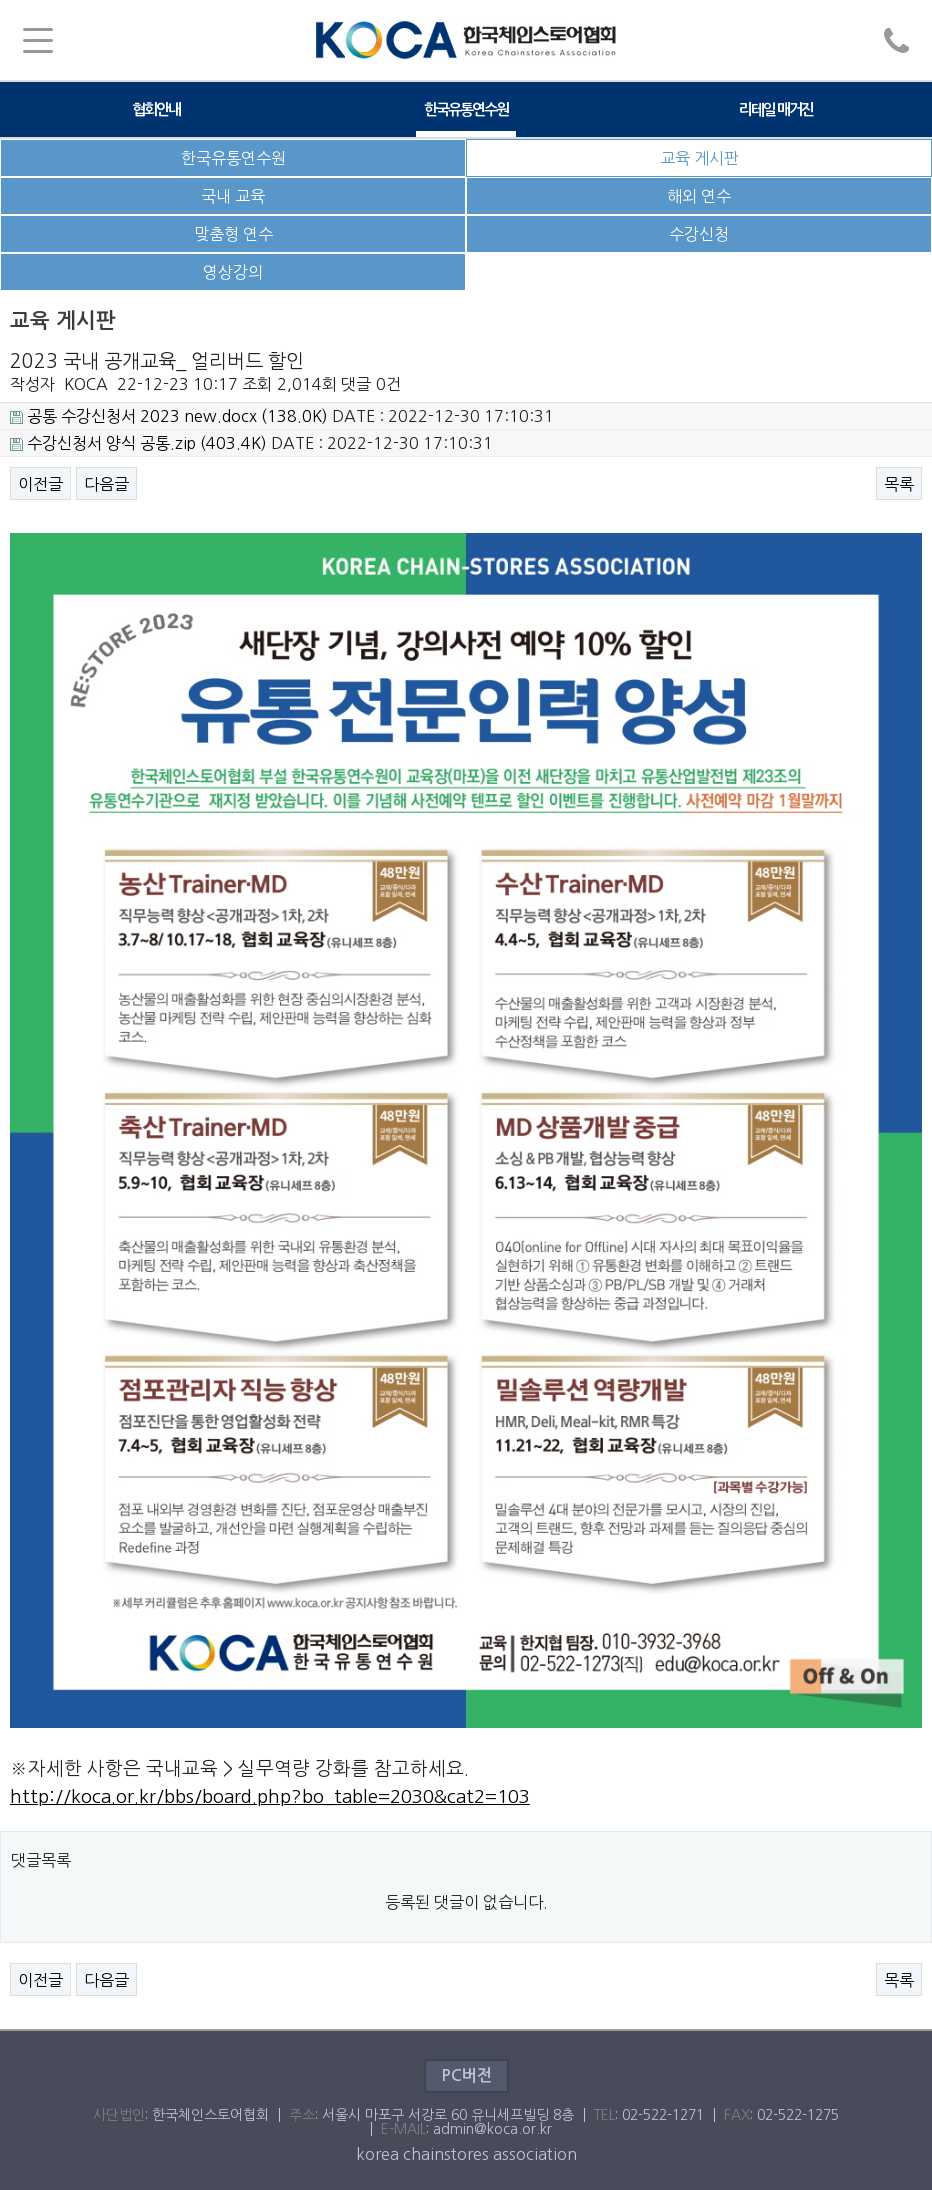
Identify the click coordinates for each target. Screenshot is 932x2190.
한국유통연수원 (466, 109)
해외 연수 (699, 196)
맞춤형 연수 (233, 234)
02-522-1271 (663, 2115)
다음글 (106, 484)
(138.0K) (169, 416)
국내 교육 (233, 196)
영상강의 (233, 272)
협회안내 (156, 109)
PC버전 (466, 2075)
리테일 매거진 (776, 109)
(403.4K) (138, 443)
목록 (899, 484)
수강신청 (699, 234)
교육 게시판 (699, 158)
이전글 (40, 484)
